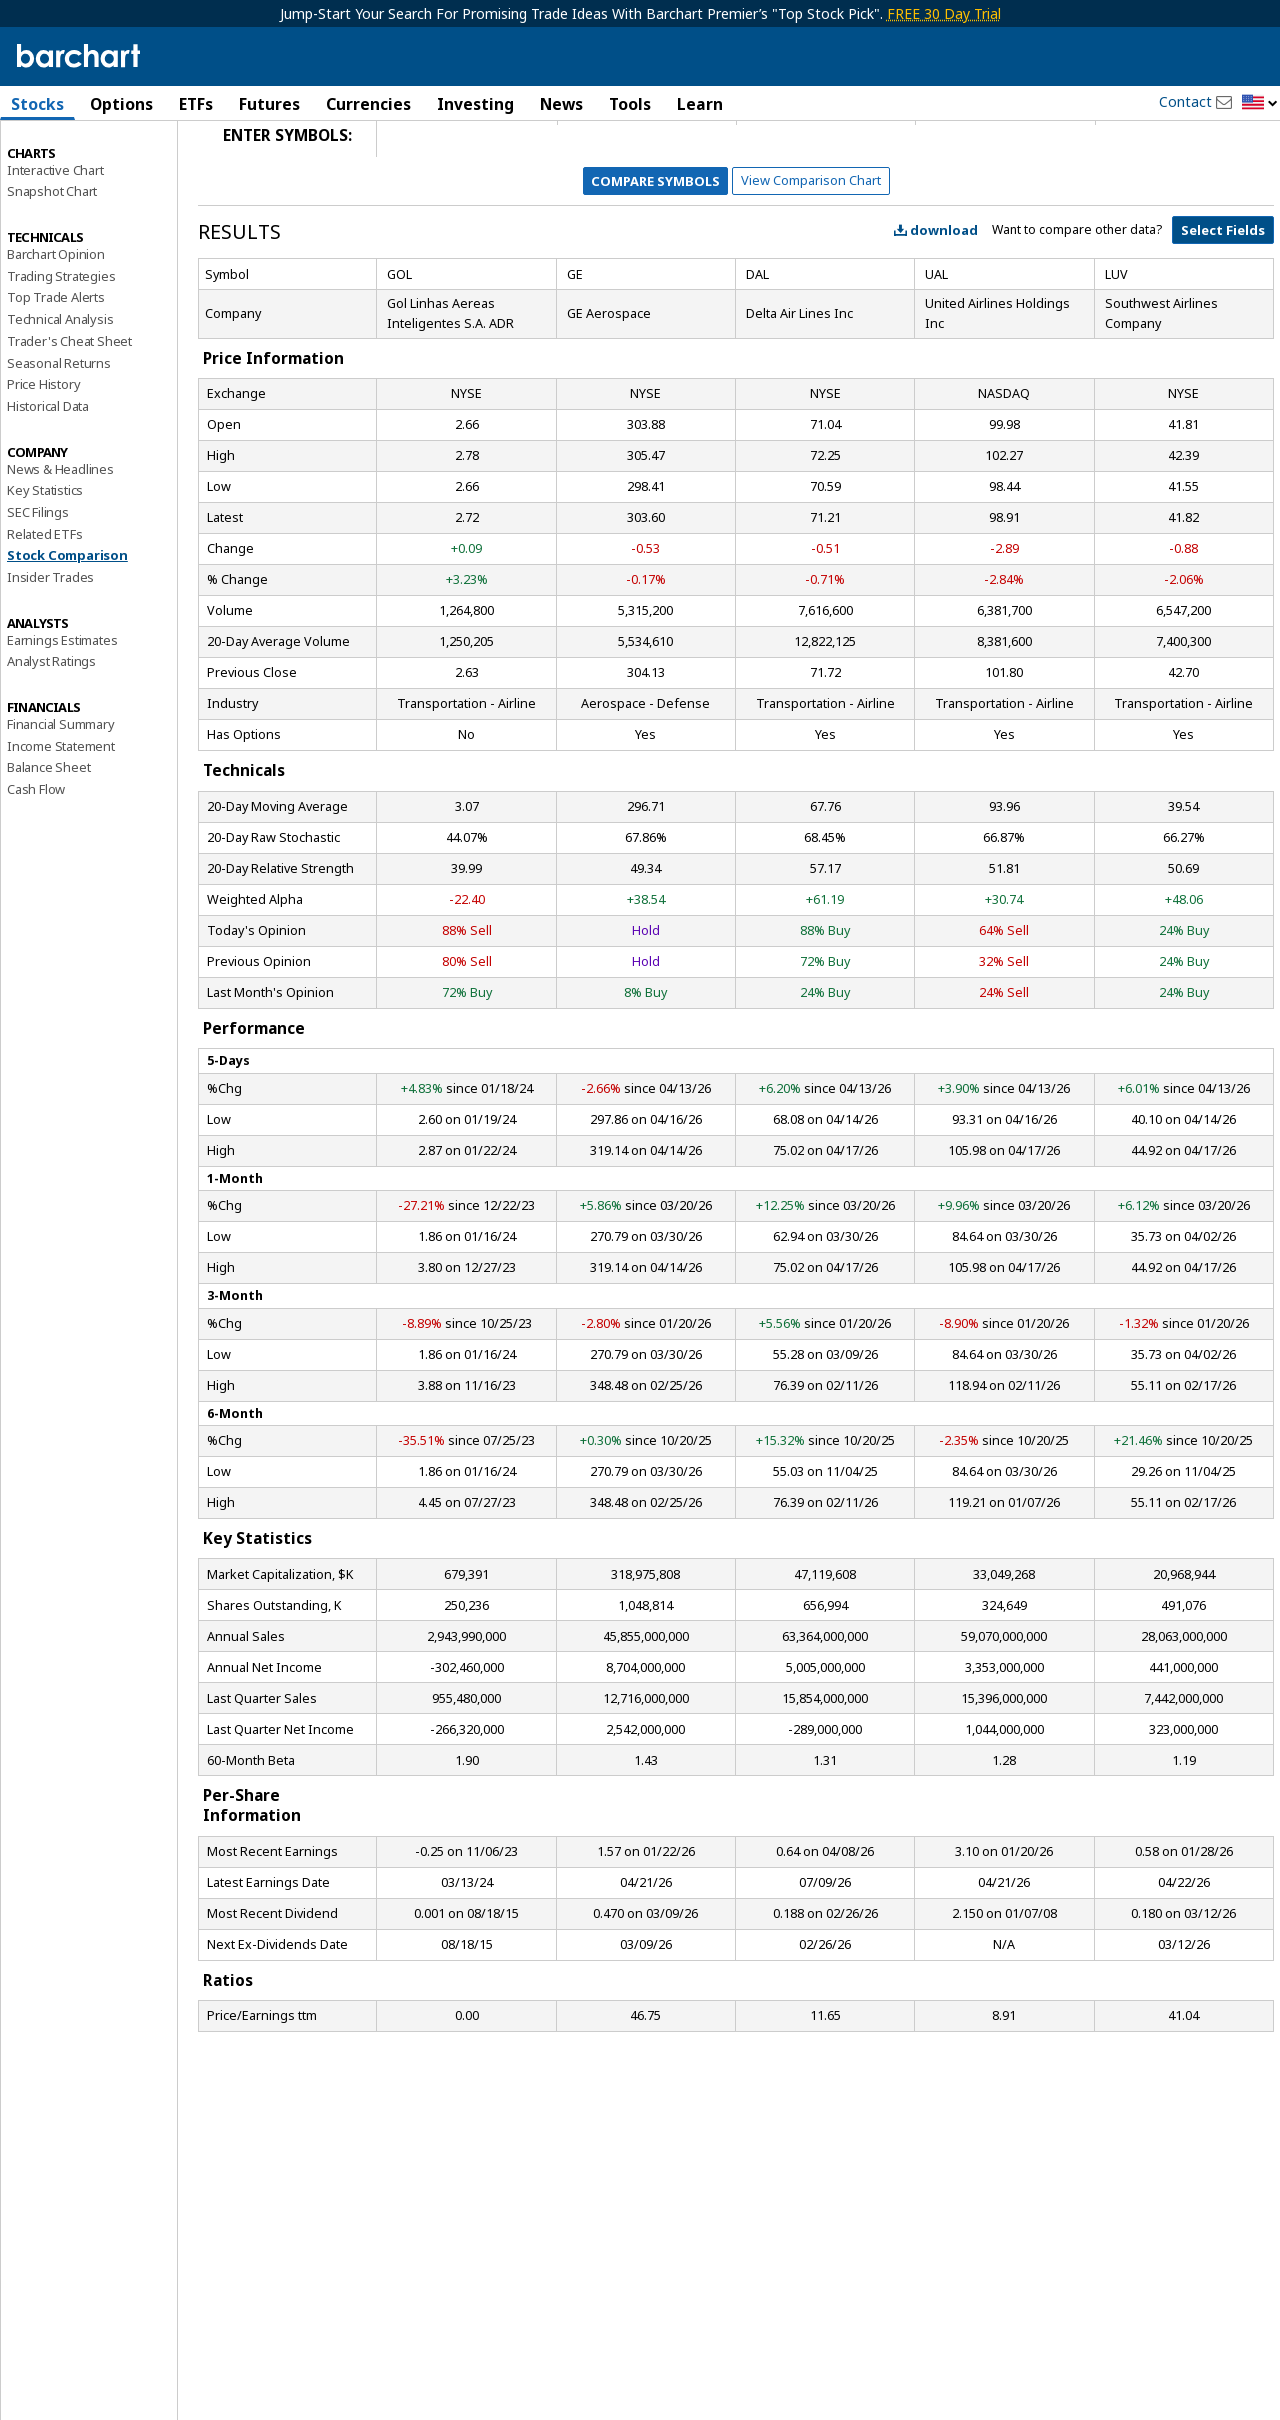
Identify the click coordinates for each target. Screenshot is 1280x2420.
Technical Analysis (60, 391)
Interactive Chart (55, 241)
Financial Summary (61, 796)
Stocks (37, 104)
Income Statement (61, 817)
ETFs (196, 104)
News (561, 104)
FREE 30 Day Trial (944, 13)
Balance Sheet (48, 839)
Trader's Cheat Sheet (69, 413)
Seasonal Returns (59, 434)
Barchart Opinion (56, 326)
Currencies (368, 104)
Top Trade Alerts (56, 369)
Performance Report (66, 179)
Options (121, 104)
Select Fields (1223, 302)
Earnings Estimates (62, 711)
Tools (630, 104)
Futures (269, 104)
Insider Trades (50, 649)
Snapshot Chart (52, 263)
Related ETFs (45, 605)
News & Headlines (60, 540)
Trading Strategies (61, 347)
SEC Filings (38, 584)
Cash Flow (36, 861)
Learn (700, 104)
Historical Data (48, 478)
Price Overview (51, 157)
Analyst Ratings (51, 733)
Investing (475, 104)
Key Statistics (45, 562)
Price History (43, 456)
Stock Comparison (67, 627)
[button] (1260, 103)
